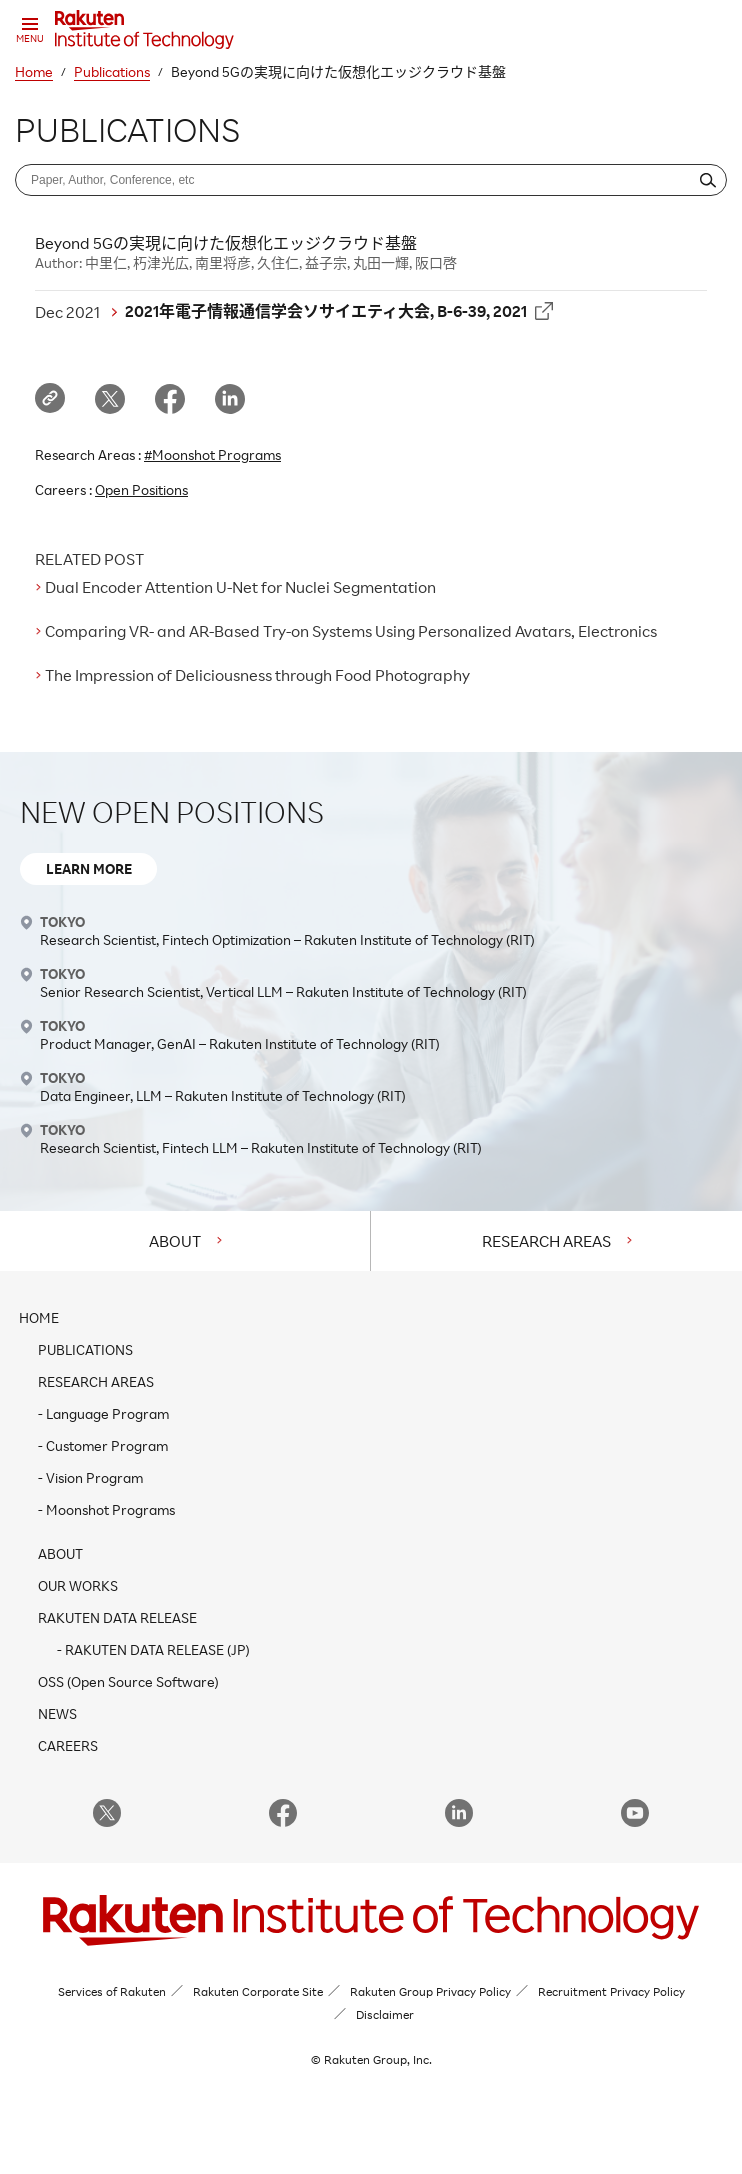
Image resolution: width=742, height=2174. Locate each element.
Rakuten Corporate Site (258, 1991)
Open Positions (141, 489)
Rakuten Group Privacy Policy (430, 1991)
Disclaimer (385, 2014)
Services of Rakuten (112, 1991)
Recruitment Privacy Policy (611, 1991)
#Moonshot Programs (212, 454)
